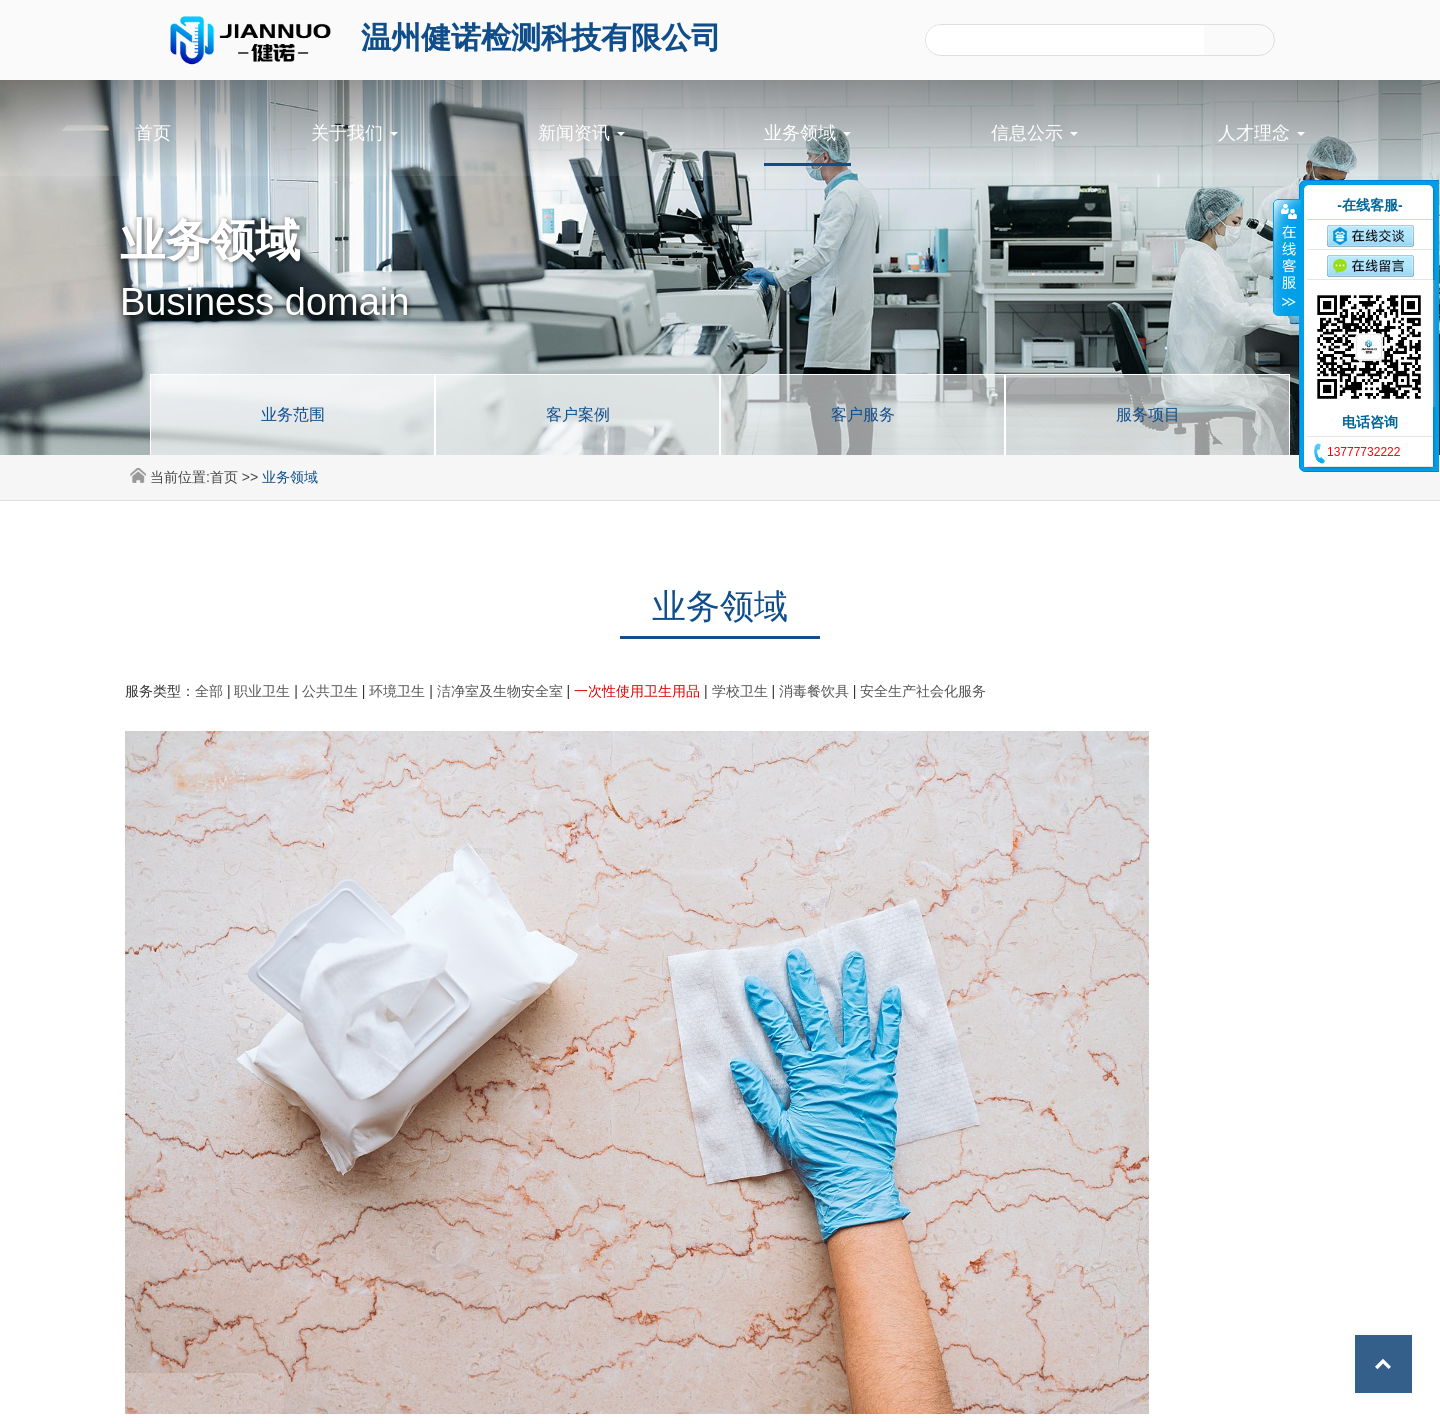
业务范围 (293, 414)
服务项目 (1148, 414)
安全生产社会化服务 (923, 691)
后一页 (775, 1034)
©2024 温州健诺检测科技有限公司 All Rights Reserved (643, 1394)
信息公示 (1034, 133)
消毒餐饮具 (814, 691)
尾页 (840, 1034)
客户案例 (578, 414)
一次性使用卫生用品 (637, 691)
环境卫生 (397, 691)
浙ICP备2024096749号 (895, 1394)
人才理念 (1261, 133)
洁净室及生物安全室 (500, 691)
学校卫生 (740, 691)
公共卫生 (330, 691)
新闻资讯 (581, 133)
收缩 (1287, 257)
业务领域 (807, 133)
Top (1380, 1364)
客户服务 (863, 414)
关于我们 (354, 133)
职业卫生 (262, 691)
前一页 (665, 1034)
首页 (153, 133)
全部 (209, 691)
